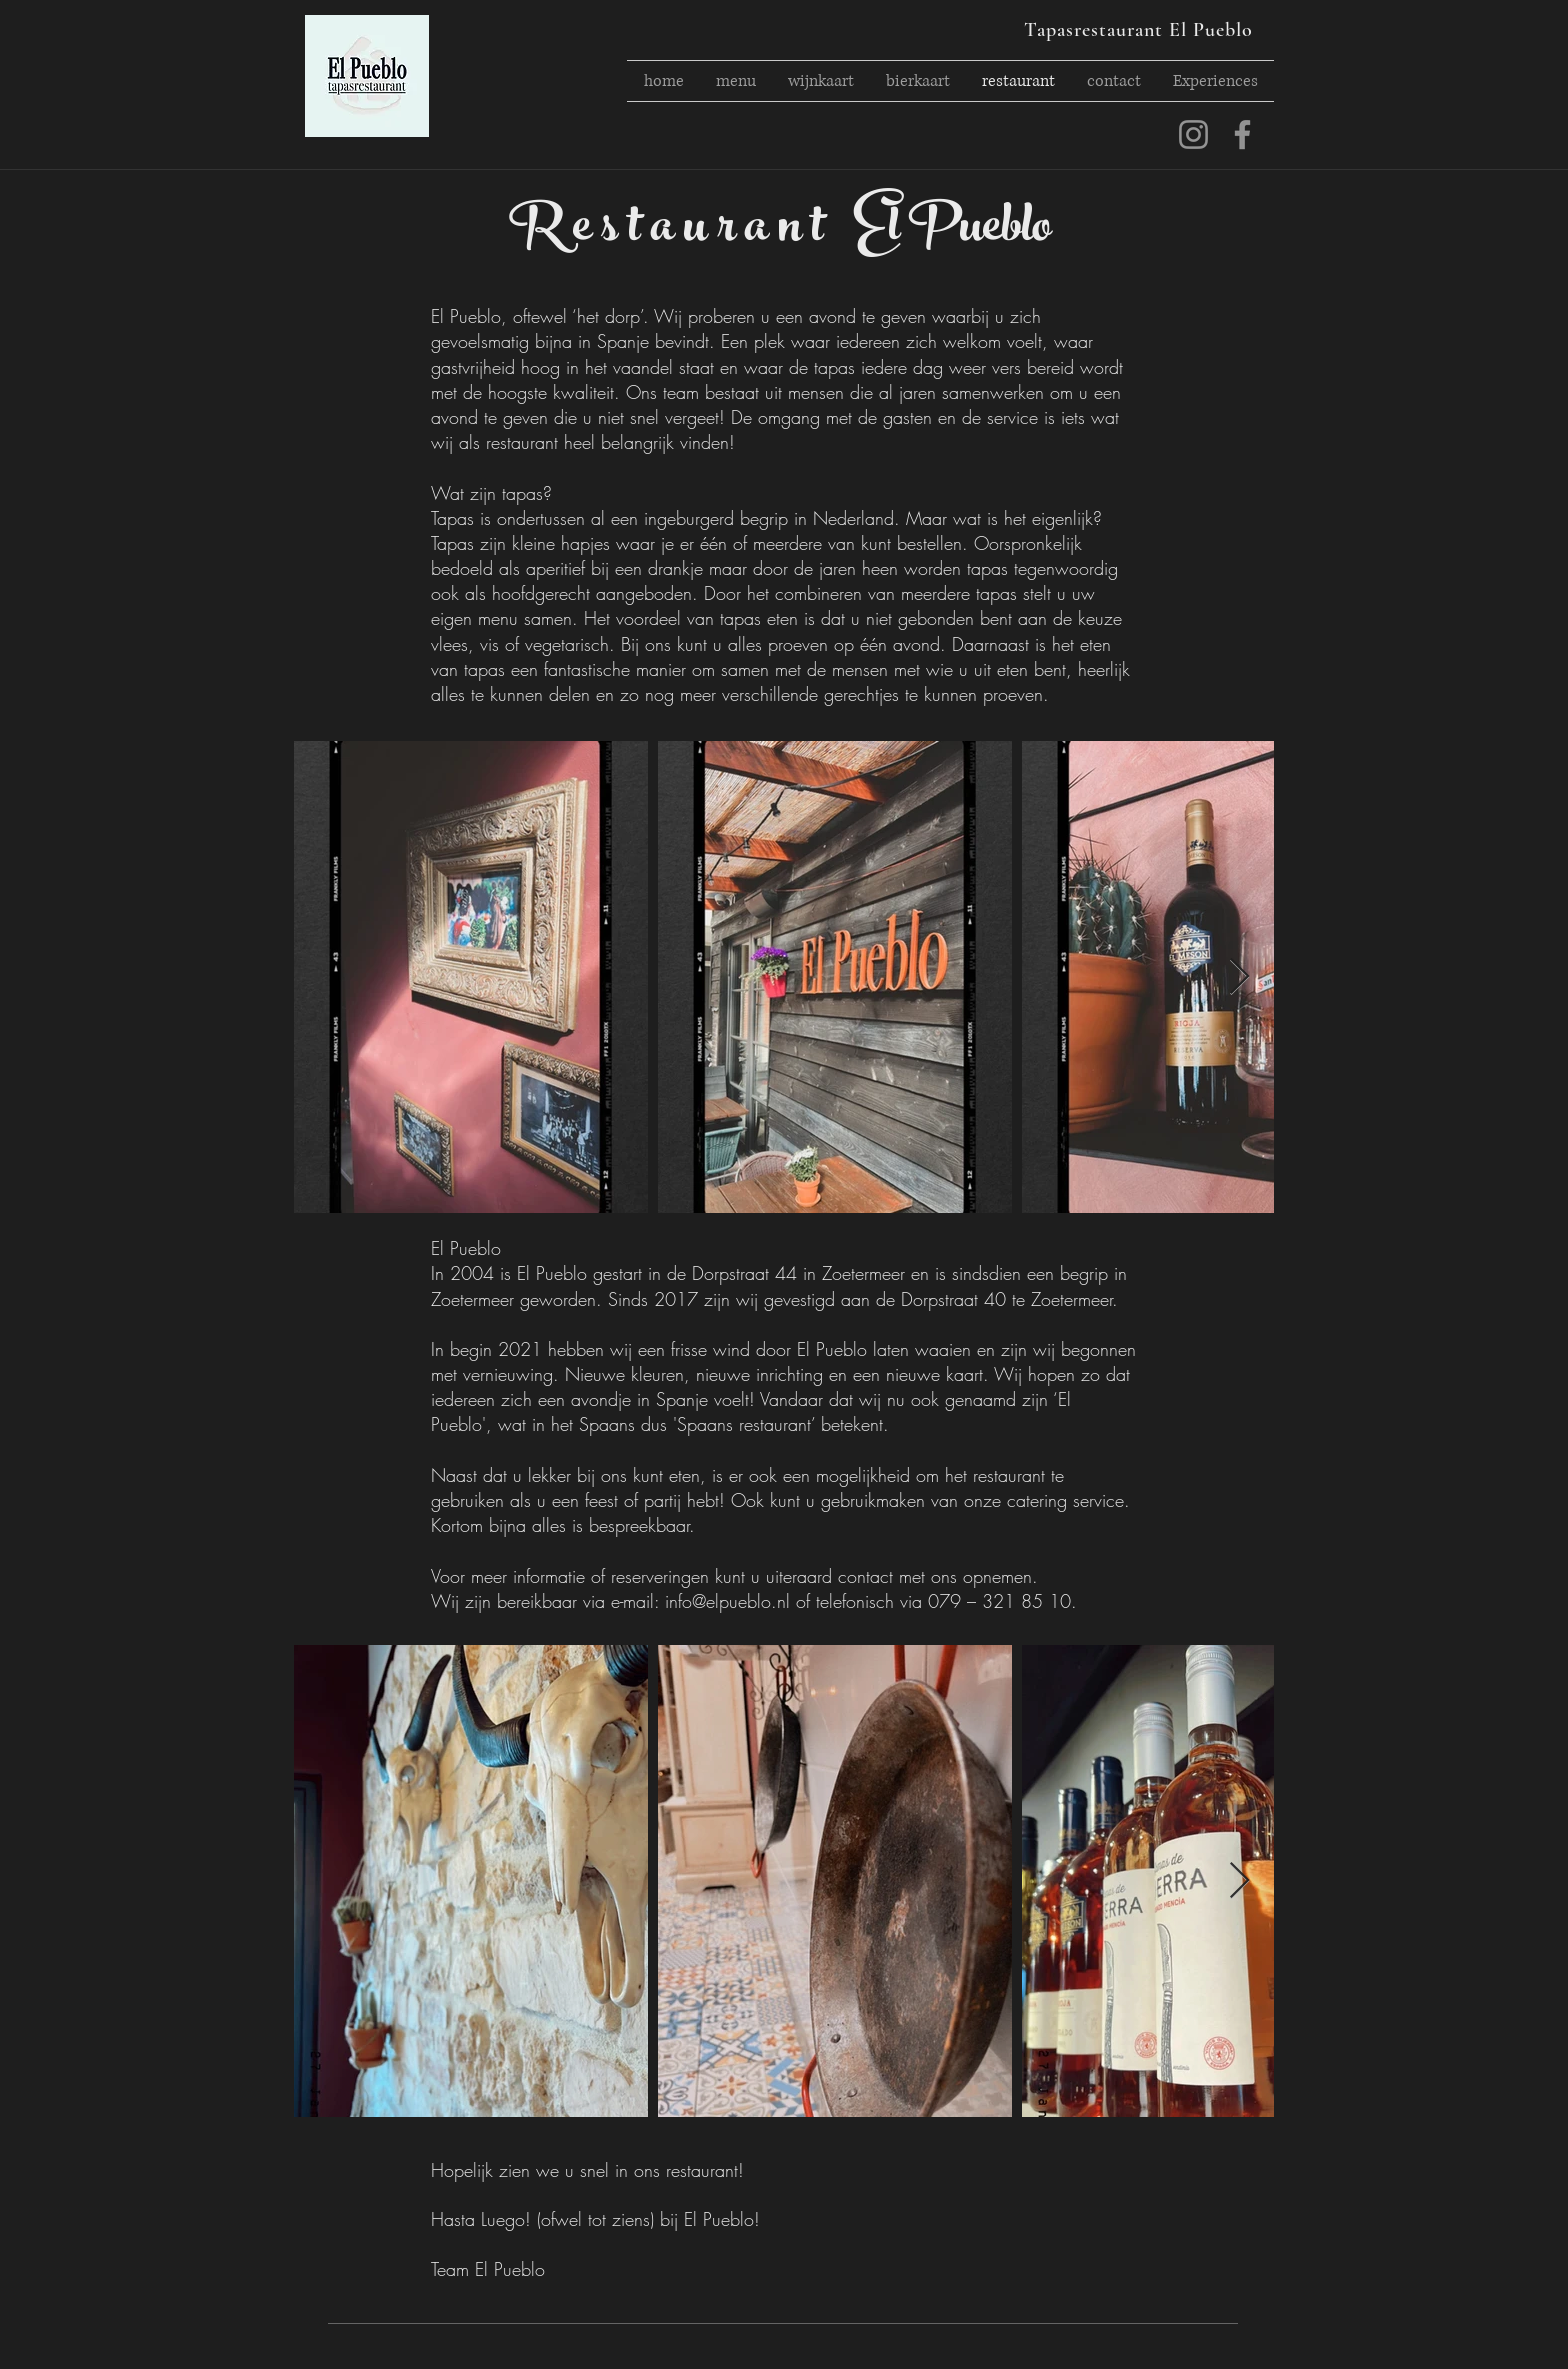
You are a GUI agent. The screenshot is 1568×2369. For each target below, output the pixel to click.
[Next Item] (1239, 977)
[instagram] (1193, 134)
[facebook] (1242, 134)
